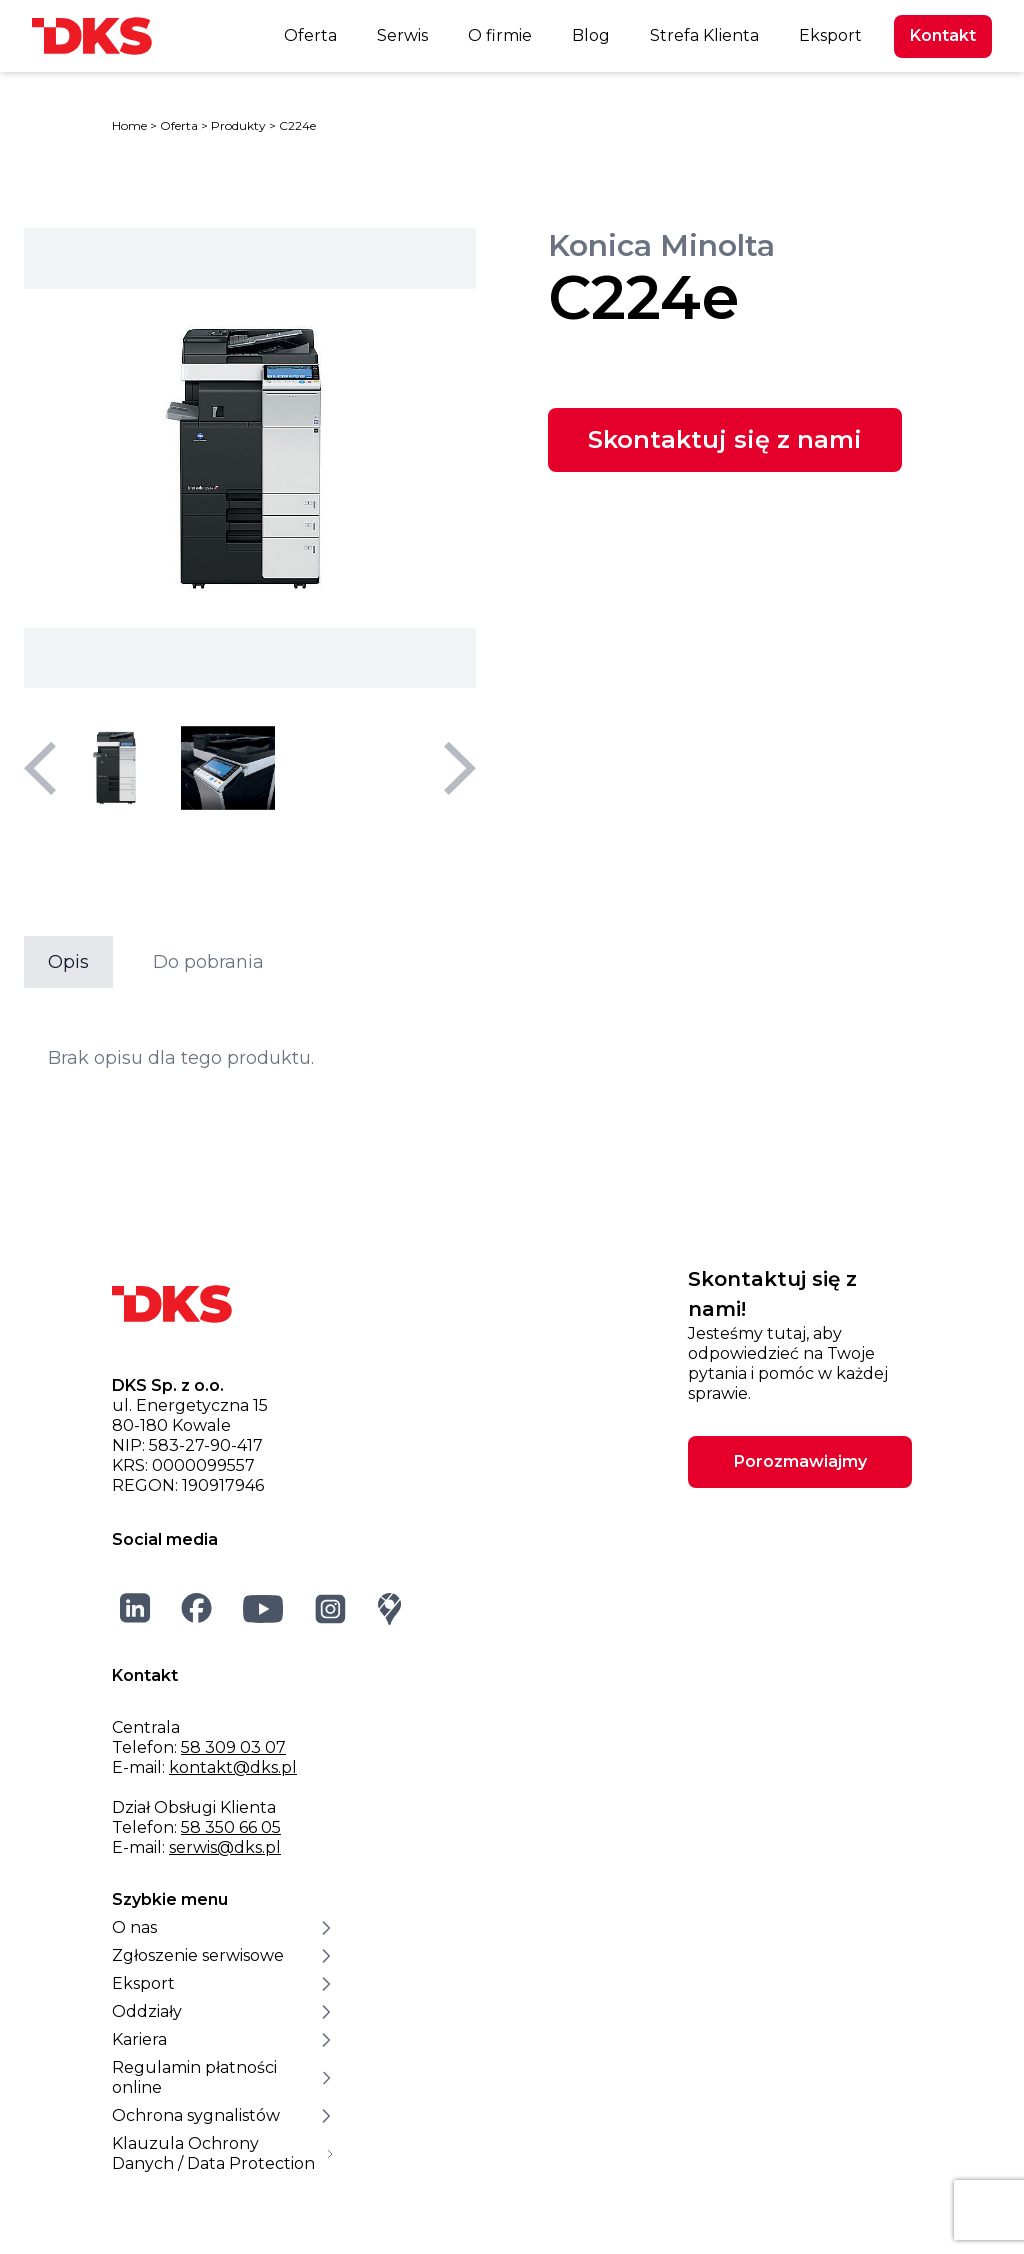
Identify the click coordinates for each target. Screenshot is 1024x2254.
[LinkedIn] (135, 1608)
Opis (68, 962)
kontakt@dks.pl (233, 1767)
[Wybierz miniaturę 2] (228, 768)
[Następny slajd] (460, 768)
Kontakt (943, 35)
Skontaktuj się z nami (725, 439)
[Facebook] (197, 1608)
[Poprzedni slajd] (40, 768)
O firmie (500, 35)
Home (129, 125)
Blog (591, 35)
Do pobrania (208, 962)
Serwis (402, 35)
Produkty (238, 125)
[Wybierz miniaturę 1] (116, 768)
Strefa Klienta (704, 35)
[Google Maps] (390, 1608)
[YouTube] (263, 1608)
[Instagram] (331, 1608)
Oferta (310, 35)
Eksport (830, 35)
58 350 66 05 (231, 1827)
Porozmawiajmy (800, 1461)
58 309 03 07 (233, 1747)
